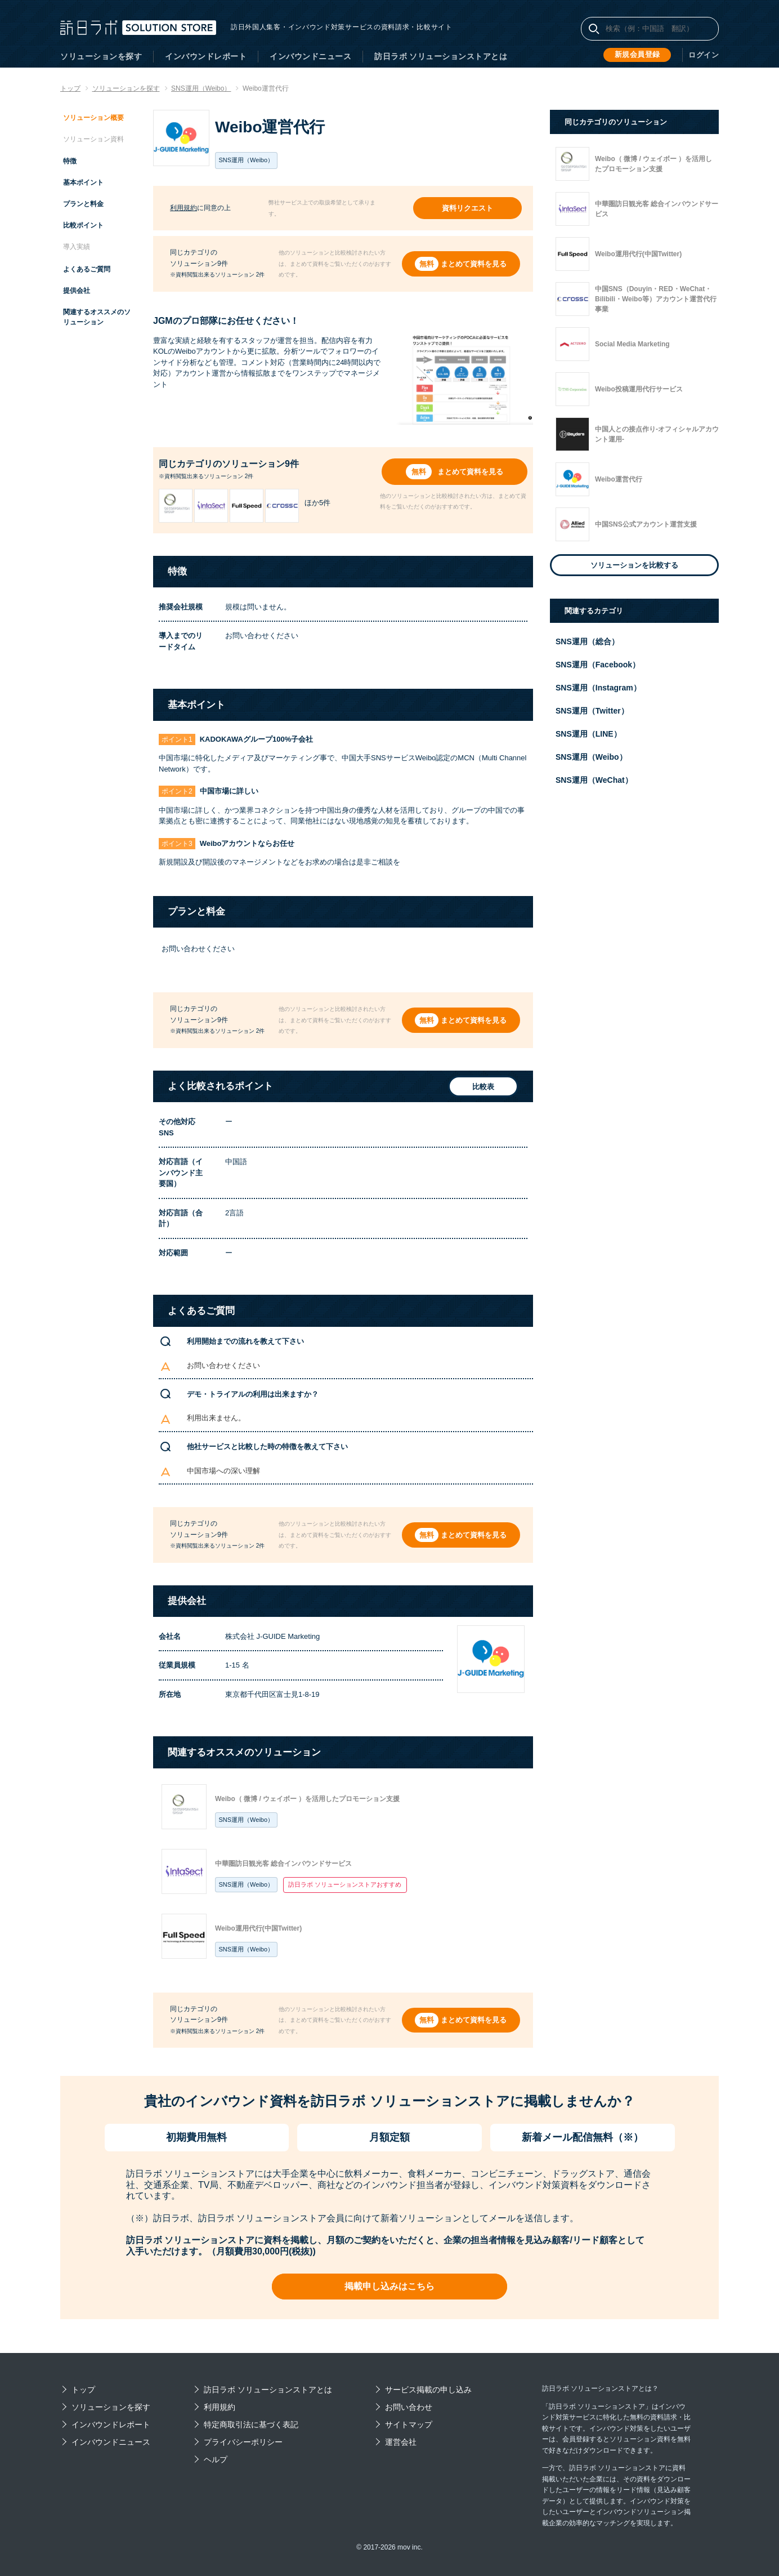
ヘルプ (215, 2459)
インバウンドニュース (310, 56)
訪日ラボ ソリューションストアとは (440, 56)
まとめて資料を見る (475, 264)
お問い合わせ (408, 2407)
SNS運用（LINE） (588, 733)
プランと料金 (83, 204)
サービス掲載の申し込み (428, 2389)
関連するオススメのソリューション (97, 317)
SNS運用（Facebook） (598, 664)
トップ (83, 2389)
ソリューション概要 (93, 118)
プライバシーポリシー (243, 2441)
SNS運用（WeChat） (594, 780)
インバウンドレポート (206, 56)
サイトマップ (408, 2424)
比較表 (479, 1086)
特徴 (70, 161)
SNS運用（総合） (587, 641)
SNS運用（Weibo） (246, 1819)
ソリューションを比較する (634, 565)
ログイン (705, 55)
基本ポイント (83, 182)
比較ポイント (83, 225)
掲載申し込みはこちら (389, 2286)
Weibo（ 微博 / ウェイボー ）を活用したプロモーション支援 (307, 1799)
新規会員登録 (640, 55)
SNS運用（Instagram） (598, 687)
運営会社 (401, 2441)
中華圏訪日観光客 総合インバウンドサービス (283, 1864)
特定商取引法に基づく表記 (251, 2424)
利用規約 (183, 208)
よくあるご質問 (86, 269)
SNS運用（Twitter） (592, 710)
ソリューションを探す (101, 56)
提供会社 (76, 291)
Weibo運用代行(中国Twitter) (258, 1928)
